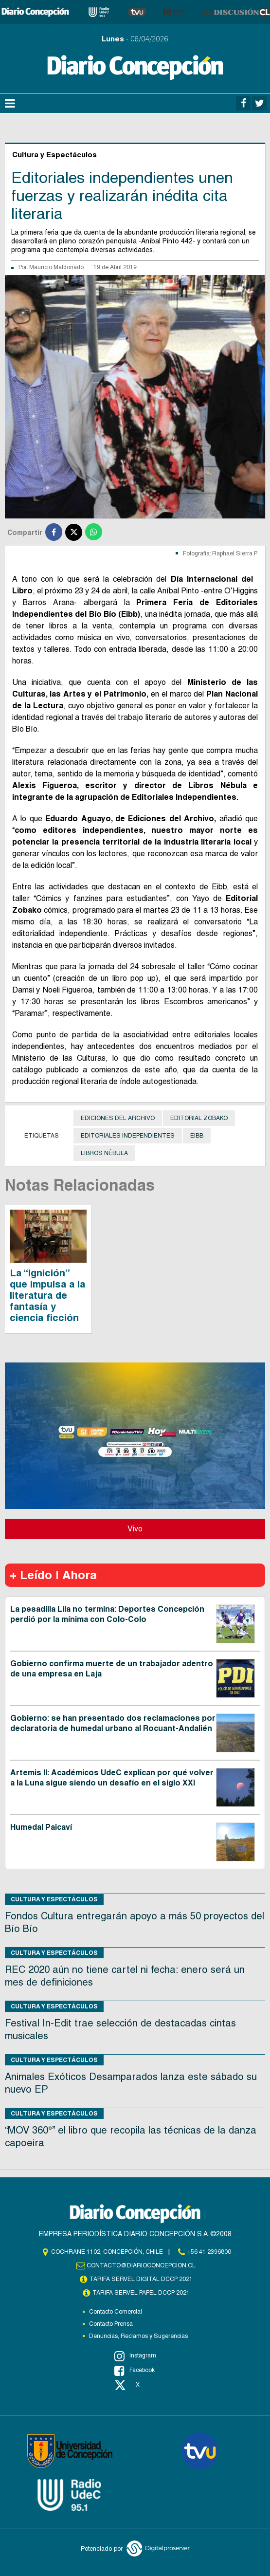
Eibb (196, 1135)
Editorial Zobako (199, 1118)
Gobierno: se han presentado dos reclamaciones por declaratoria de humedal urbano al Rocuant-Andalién (113, 1723)
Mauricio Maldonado (56, 267)
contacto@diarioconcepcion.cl (141, 2265)
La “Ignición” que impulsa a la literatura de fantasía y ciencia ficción (47, 1295)
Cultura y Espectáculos (54, 1899)
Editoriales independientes (128, 1135)
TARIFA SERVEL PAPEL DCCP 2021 (141, 2292)
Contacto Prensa (111, 2323)
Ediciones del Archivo (118, 1118)
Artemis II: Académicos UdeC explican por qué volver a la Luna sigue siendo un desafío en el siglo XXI (112, 1777)
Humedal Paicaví (41, 1827)
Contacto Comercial (115, 2311)
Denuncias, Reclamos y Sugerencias (138, 2336)
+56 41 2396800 (209, 2251)
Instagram (135, 2356)
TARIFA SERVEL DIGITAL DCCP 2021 (141, 2279)
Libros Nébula (104, 1153)
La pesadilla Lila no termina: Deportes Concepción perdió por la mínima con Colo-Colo (107, 1614)
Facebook (134, 2370)
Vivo (135, 1528)
